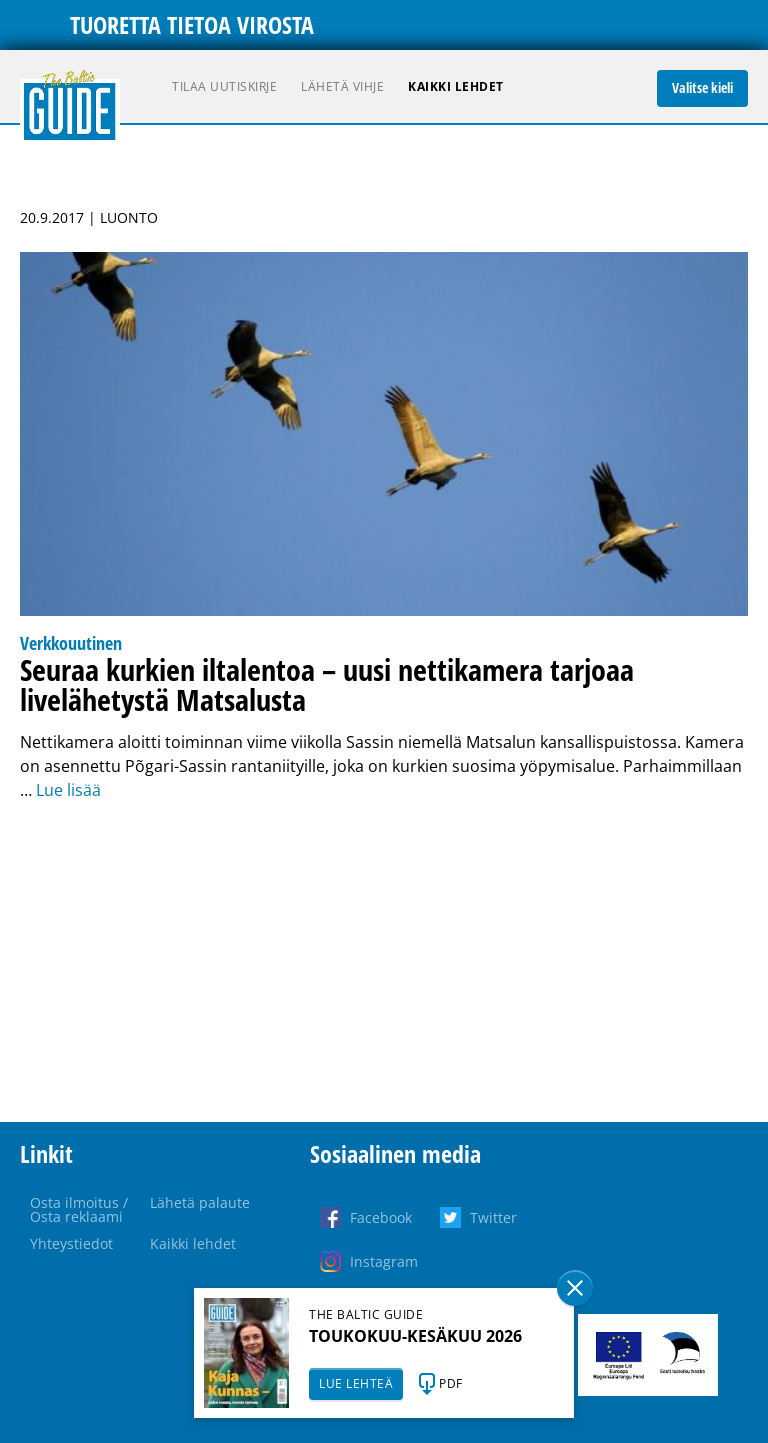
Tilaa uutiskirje (224, 86)
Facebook (381, 1217)
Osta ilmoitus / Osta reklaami (79, 1209)
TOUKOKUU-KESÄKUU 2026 (415, 1336)
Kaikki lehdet (456, 86)
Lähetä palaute (200, 1202)
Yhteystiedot (71, 1243)
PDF (451, 1383)
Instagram (384, 1261)
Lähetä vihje (342, 86)
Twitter (493, 1217)
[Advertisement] (384, 962)
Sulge (575, 1288)
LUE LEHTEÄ (356, 1383)
